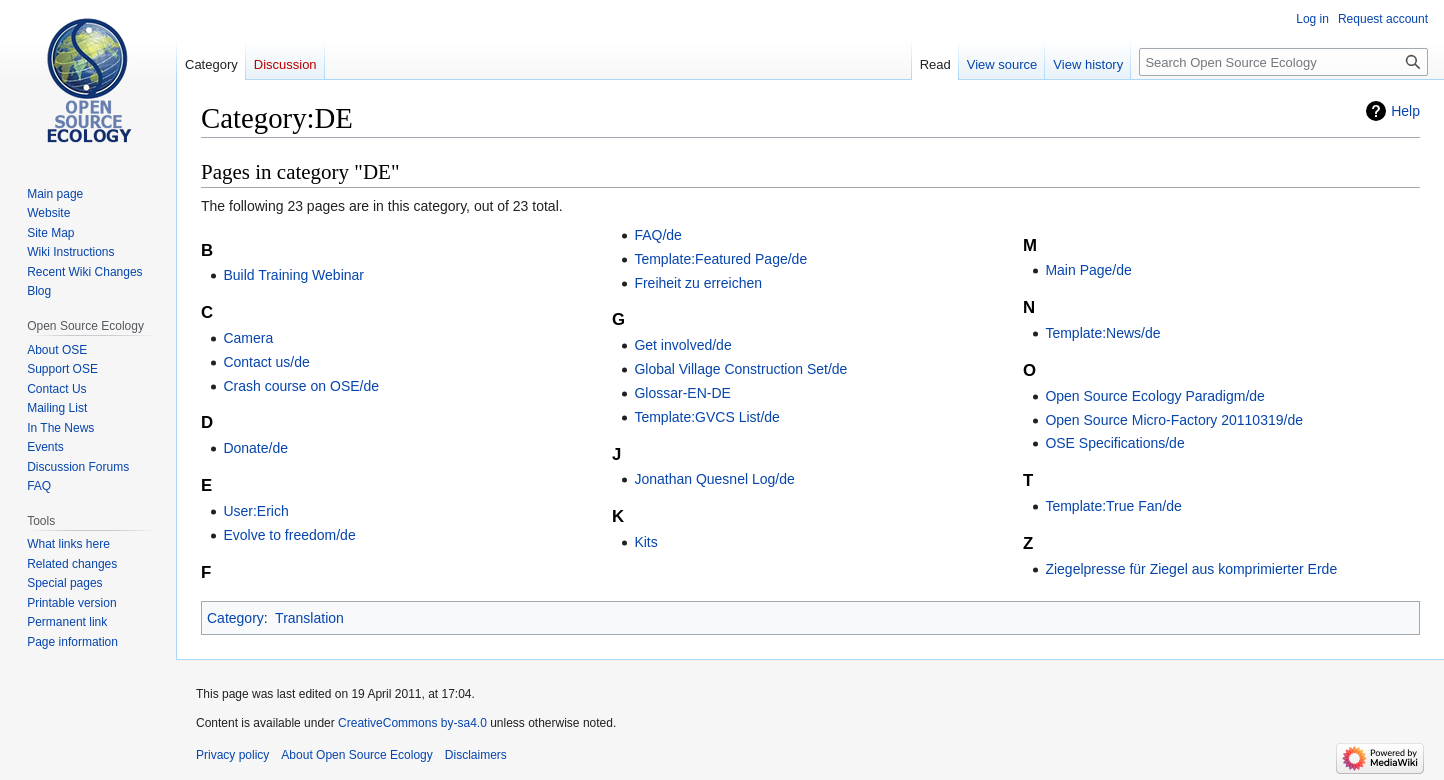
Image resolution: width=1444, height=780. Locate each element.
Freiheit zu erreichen (698, 283)
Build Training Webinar (293, 275)
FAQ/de (657, 235)
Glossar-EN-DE (682, 393)
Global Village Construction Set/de (740, 369)
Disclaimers (476, 755)
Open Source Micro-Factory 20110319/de (1174, 420)
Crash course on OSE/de (301, 386)
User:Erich (255, 511)
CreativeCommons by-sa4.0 (412, 723)
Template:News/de (1102, 333)
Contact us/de (266, 362)
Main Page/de (1088, 270)
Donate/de (255, 448)
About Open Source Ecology (356, 755)
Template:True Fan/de (1113, 506)
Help (1405, 111)
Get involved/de (682, 345)
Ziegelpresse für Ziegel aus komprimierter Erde (1191, 569)
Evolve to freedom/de (289, 535)
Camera (248, 338)
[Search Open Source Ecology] (1283, 62)
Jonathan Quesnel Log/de (714, 479)
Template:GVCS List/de (707, 417)
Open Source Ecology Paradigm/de (1154, 396)
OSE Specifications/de (1114, 443)
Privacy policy (232, 755)
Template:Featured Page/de (720, 259)
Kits (645, 542)
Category (235, 618)
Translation (309, 618)
